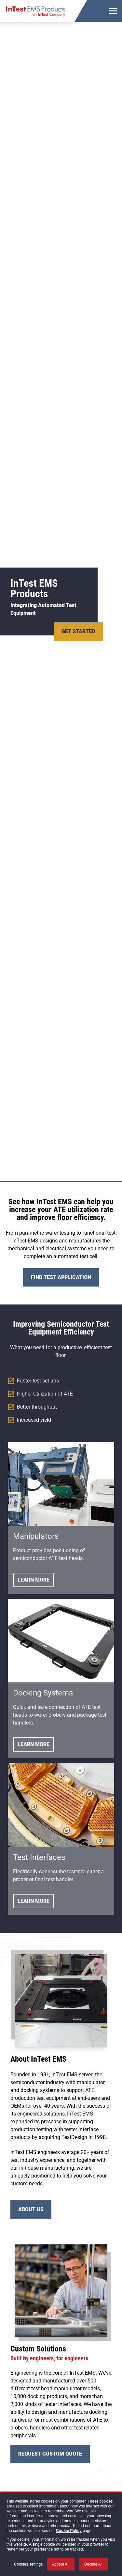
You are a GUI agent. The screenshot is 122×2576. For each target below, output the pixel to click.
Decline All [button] (93, 2564)
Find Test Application (61, 1277)
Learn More (33, 1580)
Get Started (78, 631)
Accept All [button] (60, 2564)
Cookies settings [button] (28, 2564)
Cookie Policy (69, 2530)
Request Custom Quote (50, 2454)
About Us (31, 2209)
